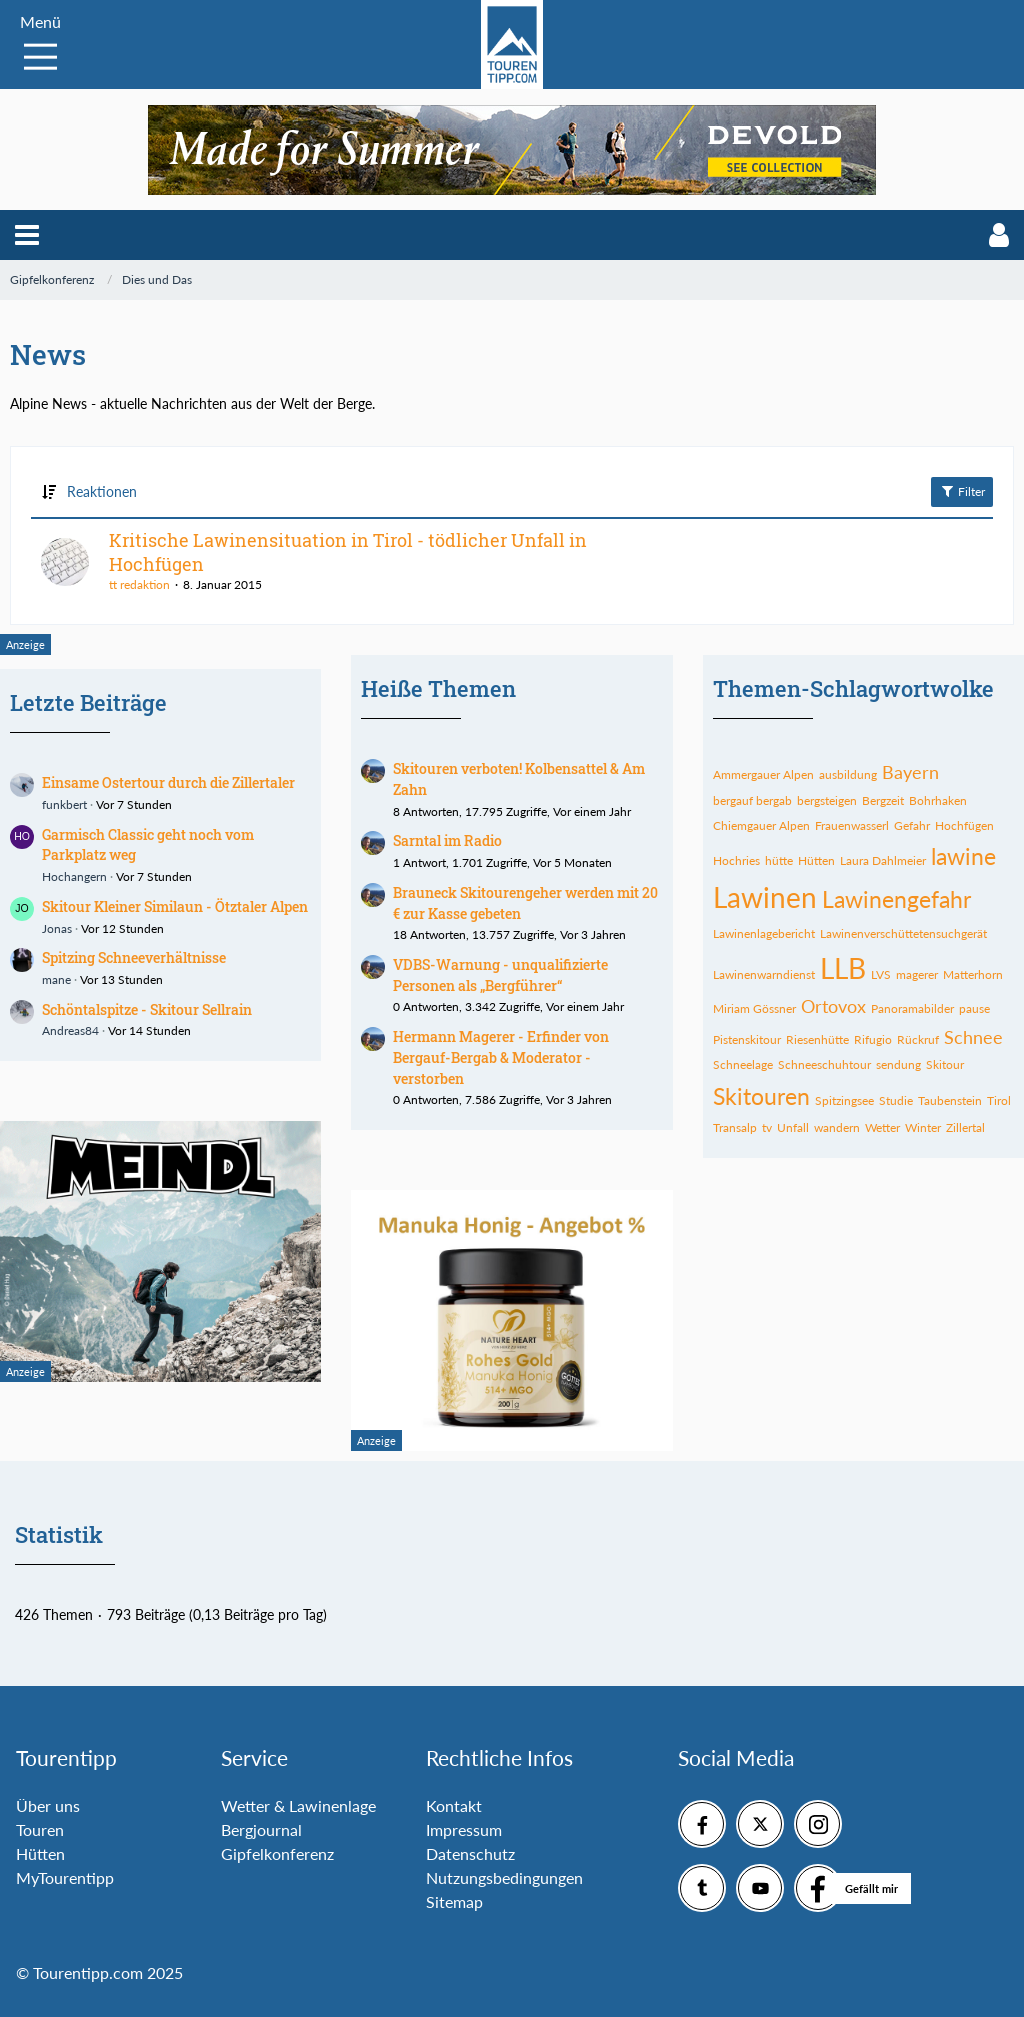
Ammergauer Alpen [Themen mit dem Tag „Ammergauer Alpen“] (763, 774)
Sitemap (454, 1901)
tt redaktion (139, 584)
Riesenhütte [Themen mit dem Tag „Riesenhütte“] (817, 1039)
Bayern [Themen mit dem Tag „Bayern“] (910, 772)
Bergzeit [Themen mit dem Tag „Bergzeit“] (883, 800)
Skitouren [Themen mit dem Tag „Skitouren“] (761, 1096)
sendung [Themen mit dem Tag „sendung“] (898, 1064)
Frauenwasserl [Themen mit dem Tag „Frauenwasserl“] (852, 825)
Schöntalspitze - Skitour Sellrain (147, 1009)
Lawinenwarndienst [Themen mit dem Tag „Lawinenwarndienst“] (764, 974)
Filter (962, 491)
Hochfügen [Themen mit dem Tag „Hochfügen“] (964, 825)
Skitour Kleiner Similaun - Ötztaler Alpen (175, 906)
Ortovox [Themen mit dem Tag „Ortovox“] (833, 1006)
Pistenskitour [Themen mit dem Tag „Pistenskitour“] (747, 1039)
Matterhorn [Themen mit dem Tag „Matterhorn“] (973, 974)
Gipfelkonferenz (277, 1853)
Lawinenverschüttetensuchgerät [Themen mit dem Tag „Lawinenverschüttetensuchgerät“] (903, 933)
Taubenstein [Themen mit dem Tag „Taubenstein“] (950, 1100)
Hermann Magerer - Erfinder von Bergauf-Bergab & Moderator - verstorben (501, 1057)
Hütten (40, 1853)
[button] (27, 235)
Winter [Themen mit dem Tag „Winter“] (923, 1127)
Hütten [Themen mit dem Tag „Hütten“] (816, 860)
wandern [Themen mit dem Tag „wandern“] (837, 1127)
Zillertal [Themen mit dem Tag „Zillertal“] (965, 1127)
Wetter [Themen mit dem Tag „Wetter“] (882, 1127)
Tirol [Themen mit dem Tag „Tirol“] (999, 1100)
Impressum (464, 1829)
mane (56, 979)
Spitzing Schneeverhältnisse (134, 957)
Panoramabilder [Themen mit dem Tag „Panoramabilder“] (912, 1008)
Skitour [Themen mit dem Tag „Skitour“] (945, 1064)
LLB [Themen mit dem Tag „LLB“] (843, 968)
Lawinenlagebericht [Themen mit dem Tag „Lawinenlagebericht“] (764, 933)
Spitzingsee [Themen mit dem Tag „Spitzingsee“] (844, 1100)
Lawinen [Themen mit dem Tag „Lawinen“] (765, 897)
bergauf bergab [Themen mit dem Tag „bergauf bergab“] (752, 800)
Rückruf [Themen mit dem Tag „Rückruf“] (918, 1039)
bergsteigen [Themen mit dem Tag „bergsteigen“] (827, 800)
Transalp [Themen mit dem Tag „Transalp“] (735, 1127)
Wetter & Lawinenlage (298, 1805)
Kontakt (454, 1805)
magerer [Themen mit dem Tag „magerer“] (917, 974)
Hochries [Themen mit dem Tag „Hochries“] (736, 860)
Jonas (57, 928)
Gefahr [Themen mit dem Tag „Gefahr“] (912, 825)
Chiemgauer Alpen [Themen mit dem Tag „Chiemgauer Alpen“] (761, 825)
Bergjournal (261, 1829)
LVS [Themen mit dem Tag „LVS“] (881, 974)
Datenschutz (470, 1853)
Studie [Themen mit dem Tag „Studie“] (896, 1100)
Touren (40, 1829)
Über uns (48, 1805)
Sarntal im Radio (447, 840)
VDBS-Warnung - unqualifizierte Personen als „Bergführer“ (500, 975)
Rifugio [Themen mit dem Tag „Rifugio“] (873, 1039)
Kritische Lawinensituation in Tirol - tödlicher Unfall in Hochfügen (348, 552)
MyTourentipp (65, 1877)
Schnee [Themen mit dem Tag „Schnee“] (973, 1037)
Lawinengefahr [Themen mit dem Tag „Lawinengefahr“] (896, 899)
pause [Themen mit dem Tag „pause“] (974, 1008)
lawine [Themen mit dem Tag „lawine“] (963, 856)
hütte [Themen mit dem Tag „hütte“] (779, 860)
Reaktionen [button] (102, 491)
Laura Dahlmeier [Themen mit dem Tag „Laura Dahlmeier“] (883, 860)
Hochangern (74, 876)
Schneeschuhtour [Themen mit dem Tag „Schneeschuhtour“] (824, 1064)
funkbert (64, 804)
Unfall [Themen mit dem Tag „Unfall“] (793, 1127)
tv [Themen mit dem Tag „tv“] (767, 1127)
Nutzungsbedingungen (504, 1877)
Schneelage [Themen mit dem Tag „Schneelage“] (743, 1064)
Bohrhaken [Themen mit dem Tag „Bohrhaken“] (938, 800)
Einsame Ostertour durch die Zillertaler (168, 782)
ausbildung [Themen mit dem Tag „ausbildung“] (848, 774)
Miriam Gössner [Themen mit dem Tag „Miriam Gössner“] (754, 1008)
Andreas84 (70, 1030)
